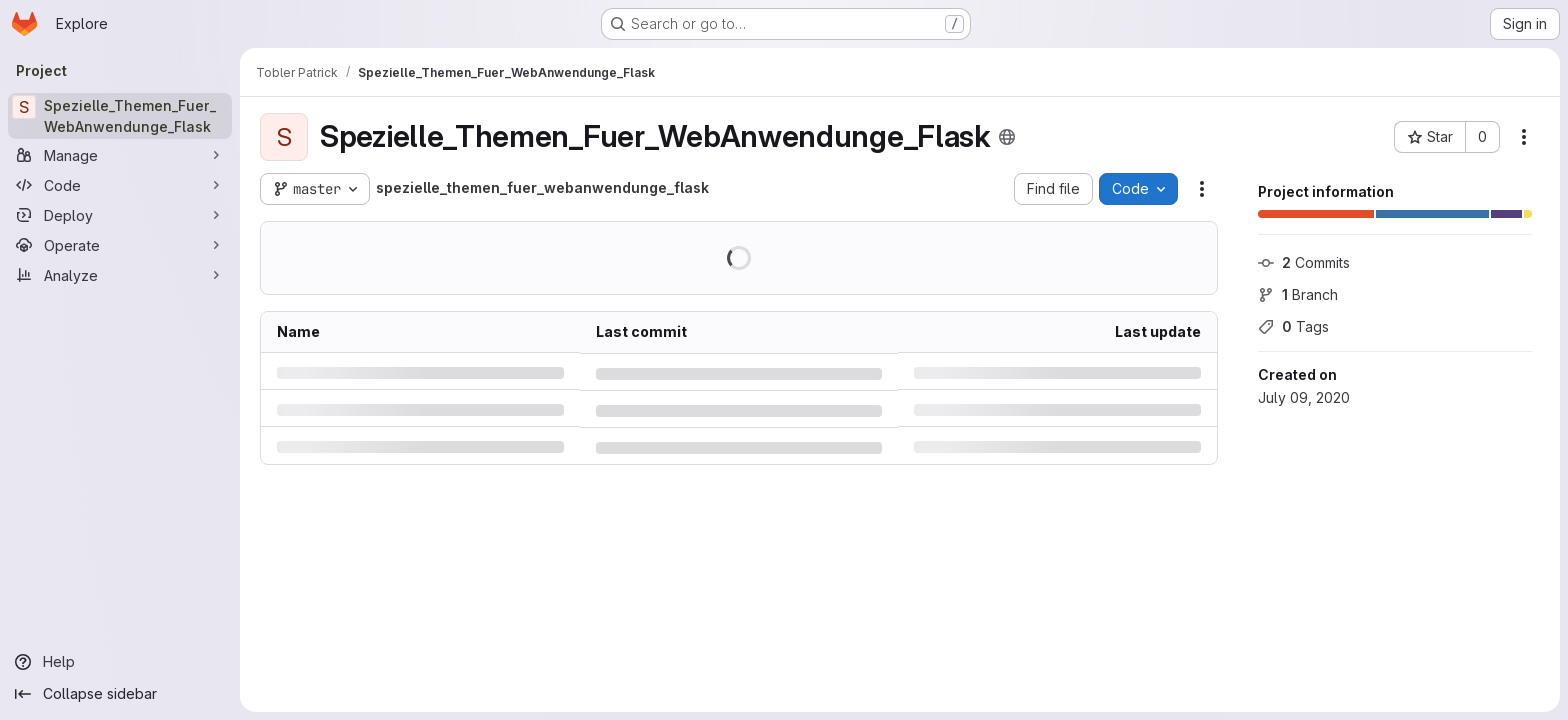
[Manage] (120, 155)
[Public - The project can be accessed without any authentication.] (1007, 137)
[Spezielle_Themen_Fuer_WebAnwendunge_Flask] (120, 116)
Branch (1298, 294)
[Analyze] (120, 275)
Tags (1293, 326)
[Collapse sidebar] (120, 694)
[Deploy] (120, 215)
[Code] (120, 185)
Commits (1304, 262)
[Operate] (120, 245)
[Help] (120, 662)
